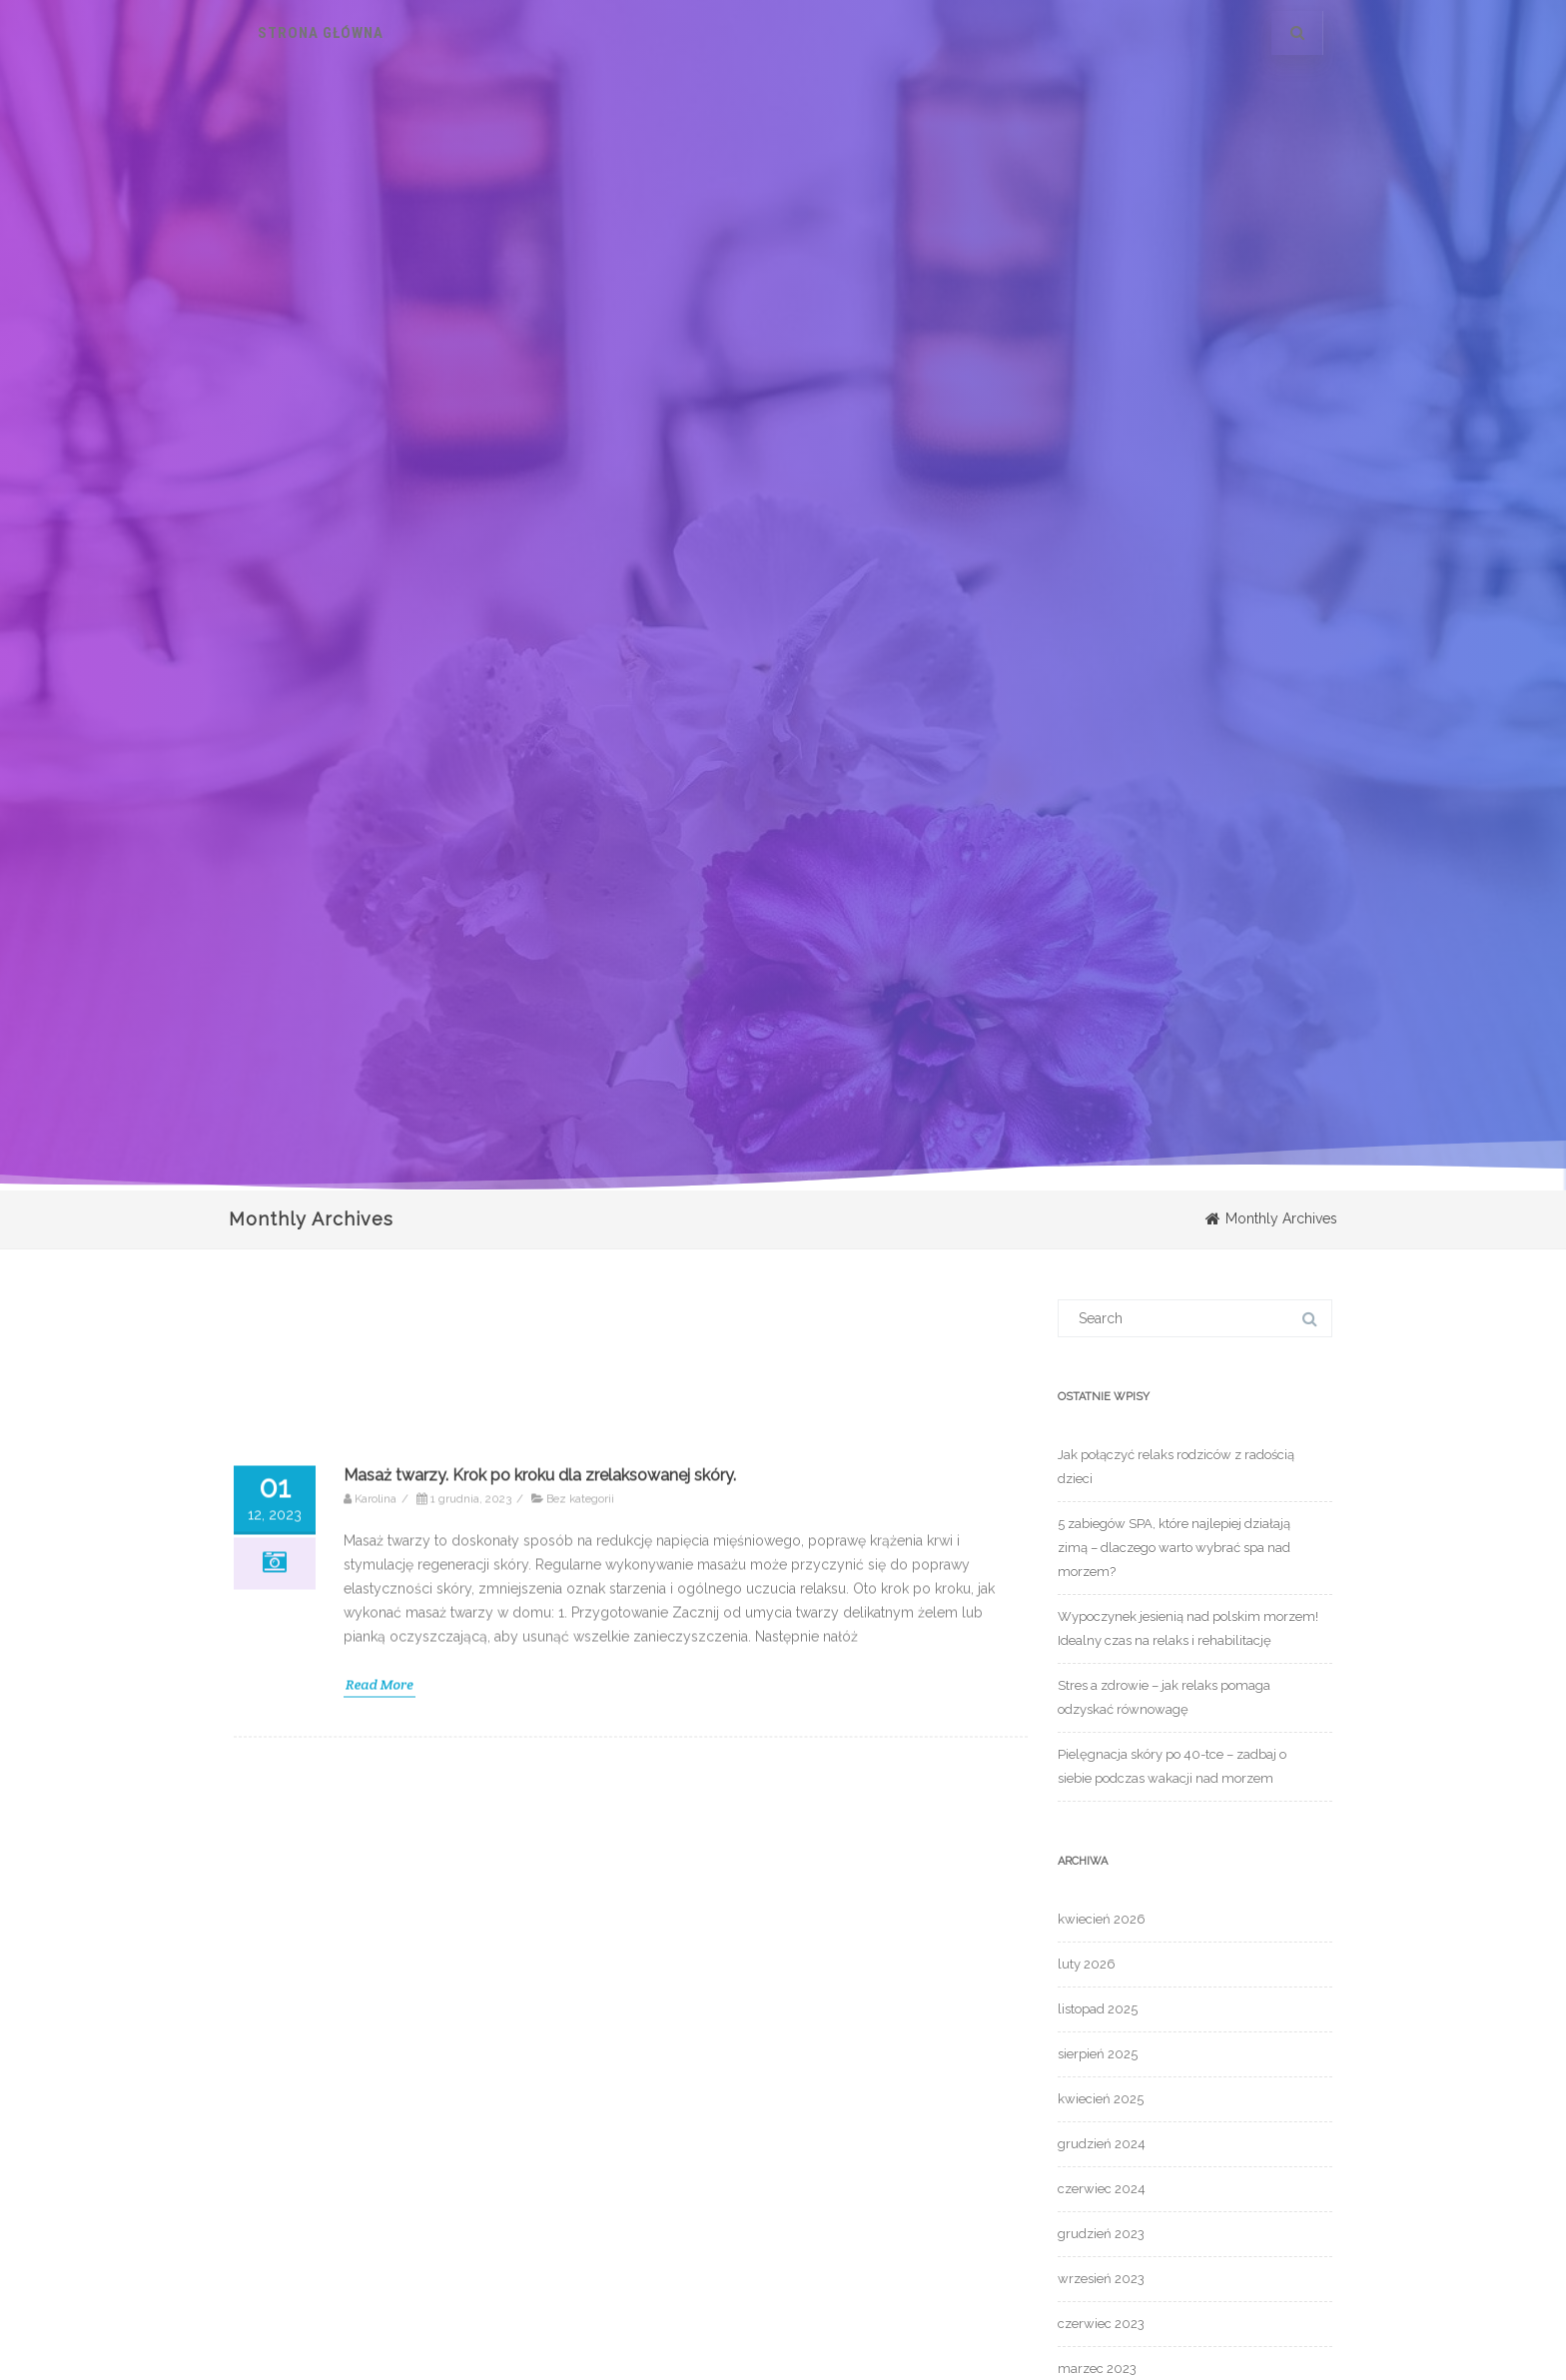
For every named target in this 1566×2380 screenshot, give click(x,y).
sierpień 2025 (1098, 2053)
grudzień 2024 (1102, 2143)
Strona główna (321, 33)
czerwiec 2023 (1101, 2323)
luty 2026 (1087, 1964)
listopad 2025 (1098, 2008)
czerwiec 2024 (1102, 2188)
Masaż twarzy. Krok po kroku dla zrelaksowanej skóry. (540, 2294)
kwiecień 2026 (1102, 1919)
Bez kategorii (580, 2318)
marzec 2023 (1097, 2368)
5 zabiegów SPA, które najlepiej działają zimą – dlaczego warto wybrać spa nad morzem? (1174, 1547)
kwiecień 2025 (1101, 2098)
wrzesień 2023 (1101, 2278)
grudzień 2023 (1101, 2233)
